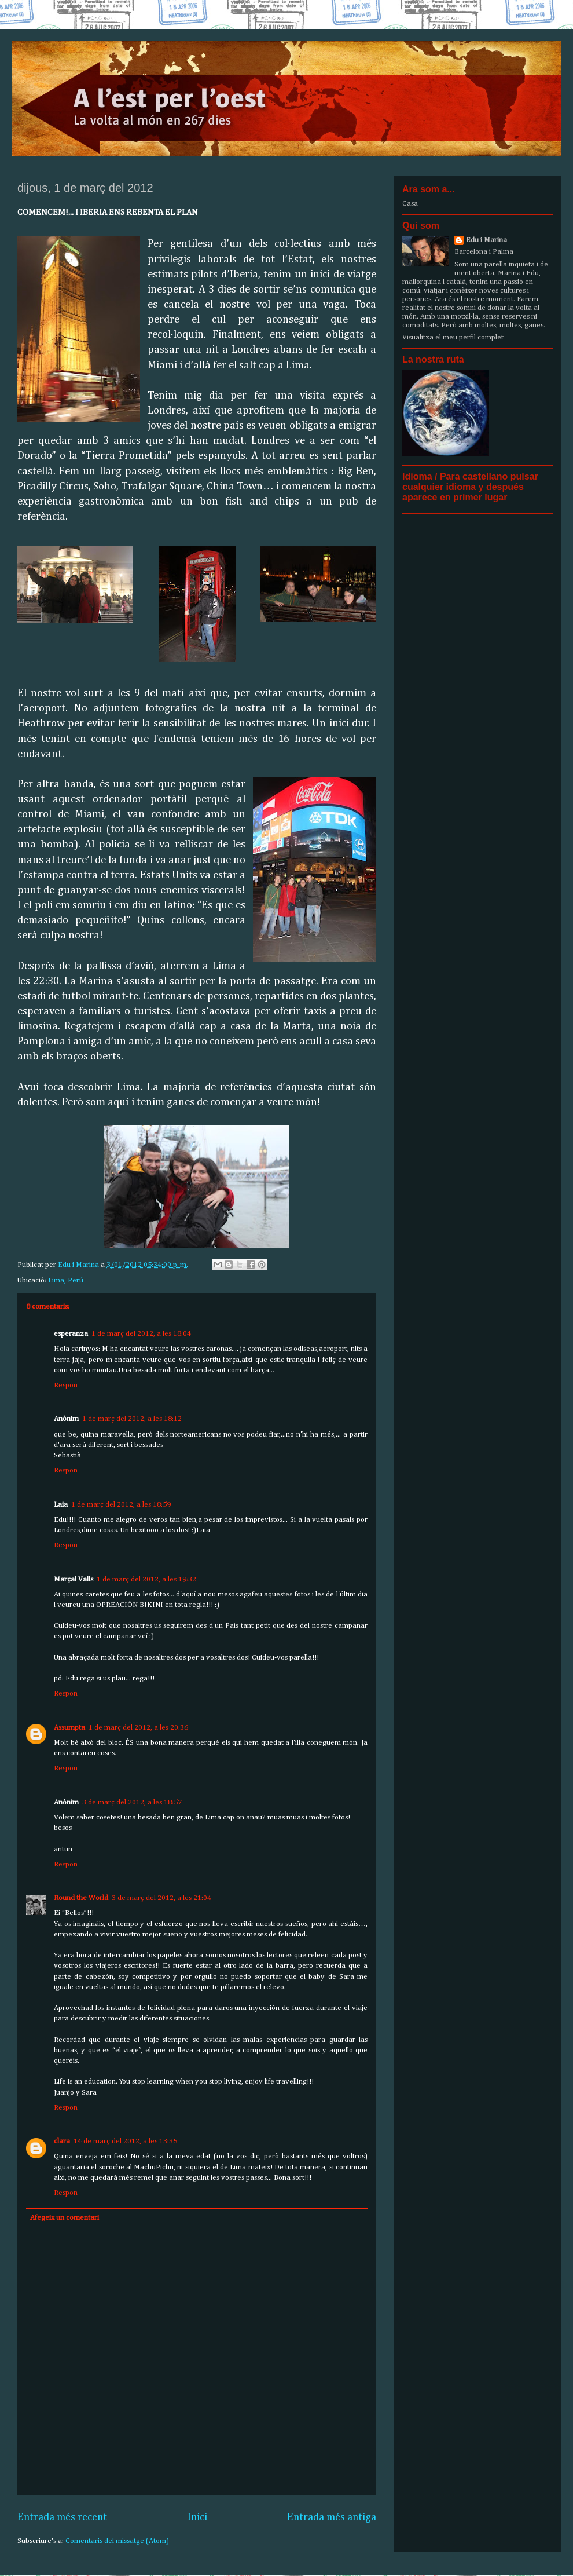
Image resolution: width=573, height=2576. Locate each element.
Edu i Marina (486, 240)
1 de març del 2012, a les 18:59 (121, 1504)
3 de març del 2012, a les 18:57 (132, 1802)
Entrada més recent (62, 2517)
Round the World (81, 1898)
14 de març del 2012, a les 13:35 (125, 2141)
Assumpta (69, 1727)
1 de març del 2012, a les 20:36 (138, 1727)
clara (62, 2141)
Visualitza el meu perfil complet (453, 337)
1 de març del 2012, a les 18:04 (141, 1334)
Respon (66, 1385)
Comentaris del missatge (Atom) (117, 2541)
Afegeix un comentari (64, 2217)
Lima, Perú (65, 1280)
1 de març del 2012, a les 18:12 (132, 1419)
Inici (197, 2517)
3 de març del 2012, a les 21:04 (161, 1898)
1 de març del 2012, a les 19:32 (146, 1579)
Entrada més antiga (331, 2517)
